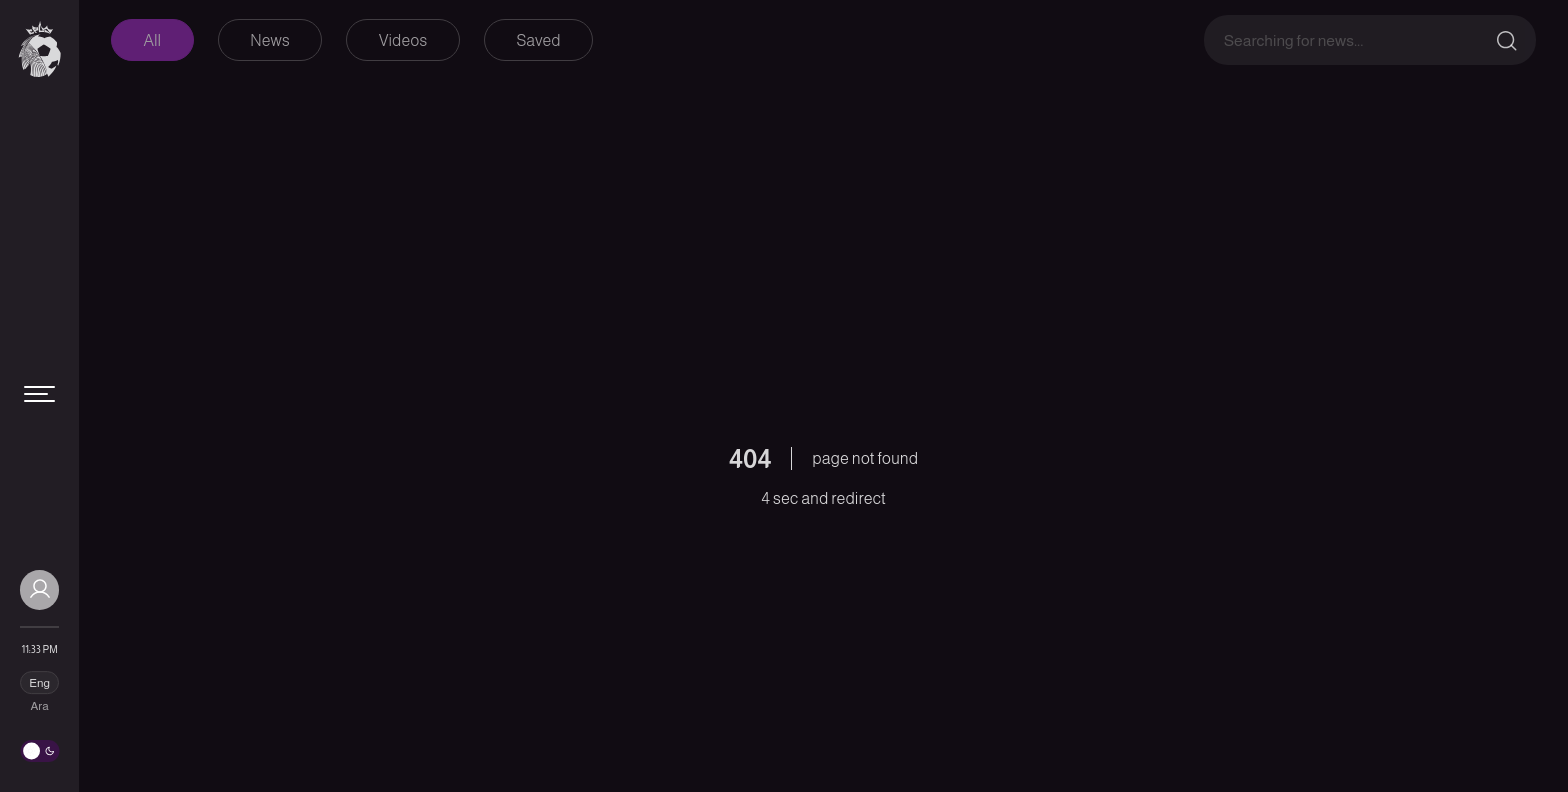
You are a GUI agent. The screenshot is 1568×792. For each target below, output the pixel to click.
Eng (39, 683)
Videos (403, 40)
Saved (538, 40)
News (269, 40)
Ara (40, 706)
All (153, 40)
